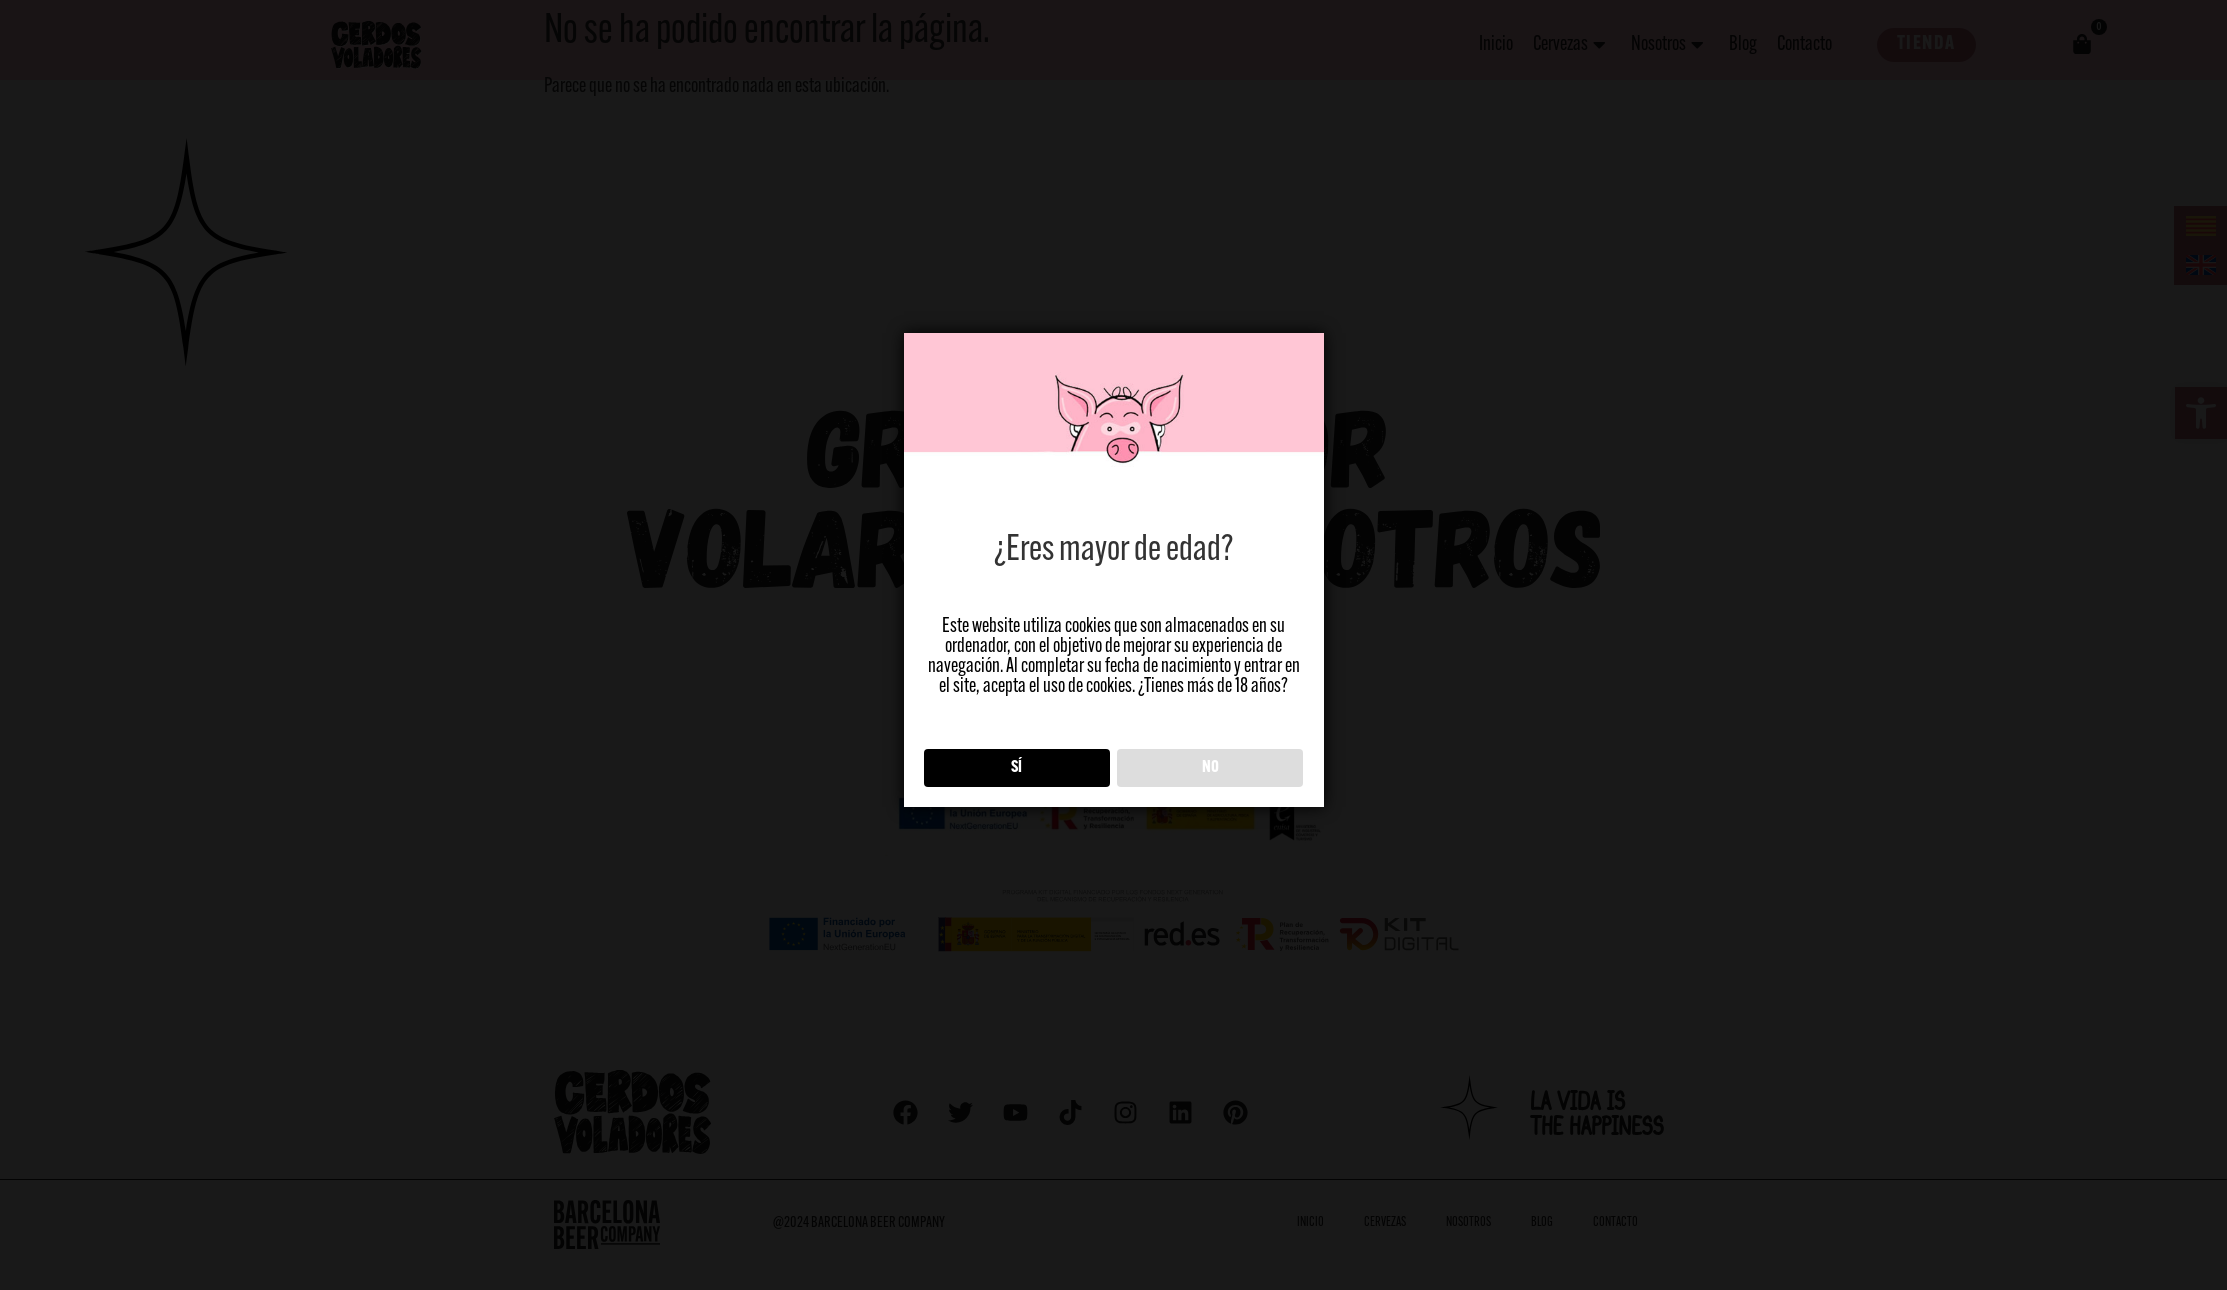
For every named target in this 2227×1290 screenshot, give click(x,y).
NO (1210, 768)
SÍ (1016, 768)
